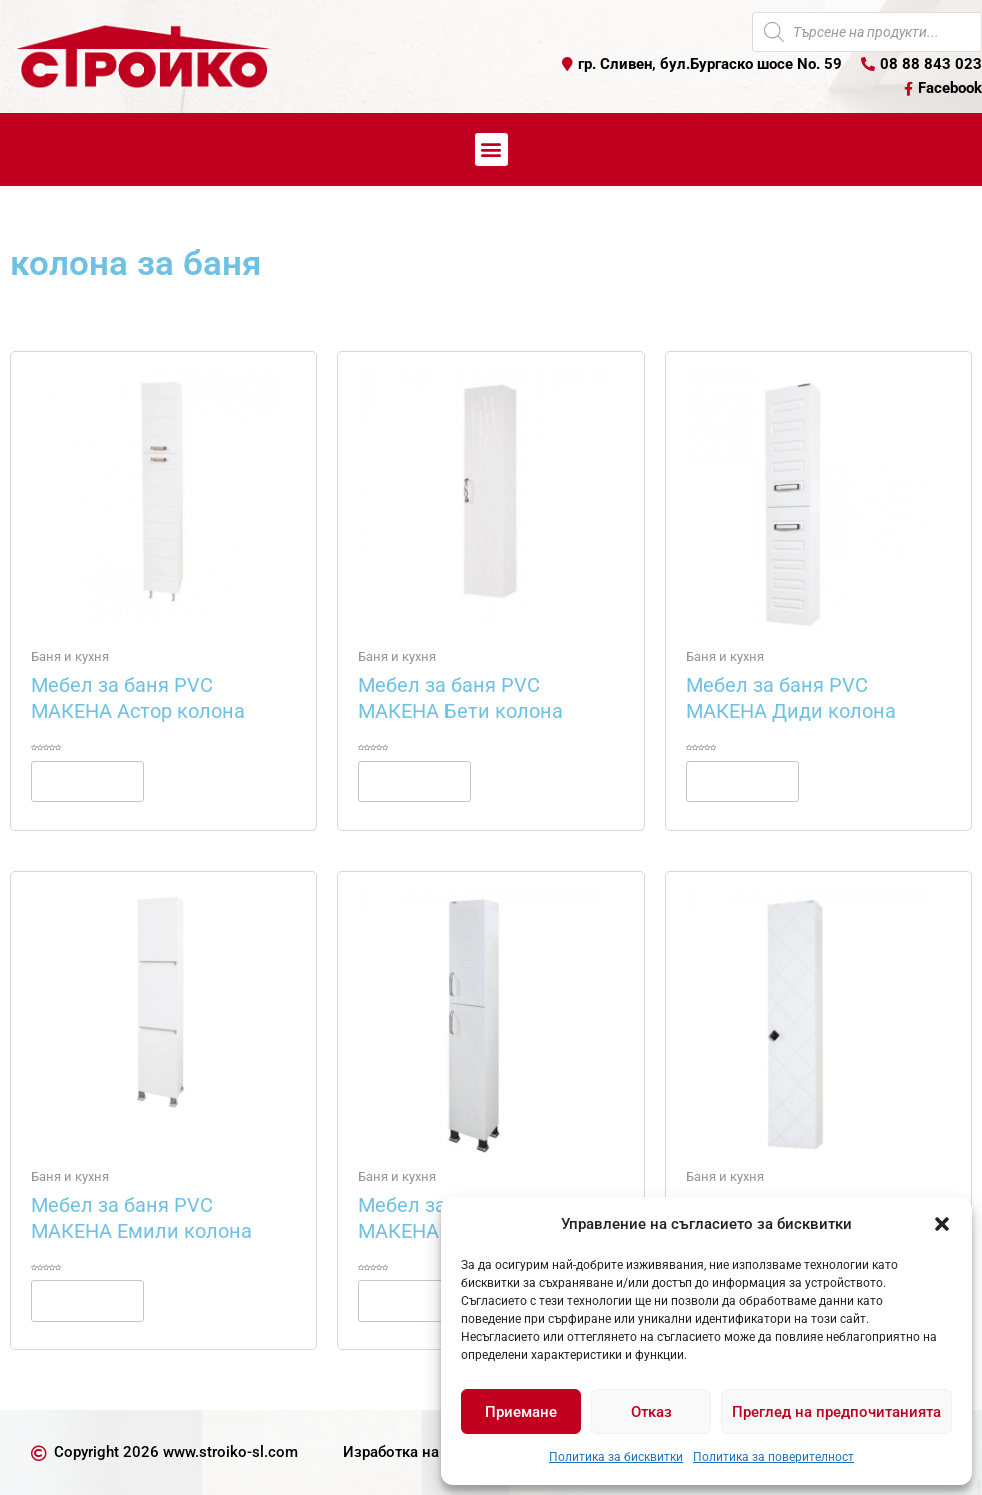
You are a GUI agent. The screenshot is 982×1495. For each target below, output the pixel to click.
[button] (942, 1224)
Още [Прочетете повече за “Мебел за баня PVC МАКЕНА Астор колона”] (87, 781)
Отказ (651, 1412)
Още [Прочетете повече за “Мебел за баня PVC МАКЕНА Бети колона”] (414, 781)
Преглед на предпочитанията (836, 1412)
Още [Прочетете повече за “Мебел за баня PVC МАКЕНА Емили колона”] (87, 1300)
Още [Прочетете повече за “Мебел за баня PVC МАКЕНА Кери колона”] (414, 1300)
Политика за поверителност (773, 1457)
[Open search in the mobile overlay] (867, 32)
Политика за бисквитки (616, 1457)
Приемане (521, 1412)
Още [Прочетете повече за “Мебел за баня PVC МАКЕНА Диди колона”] (742, 781)
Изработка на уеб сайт (422, 1452)
